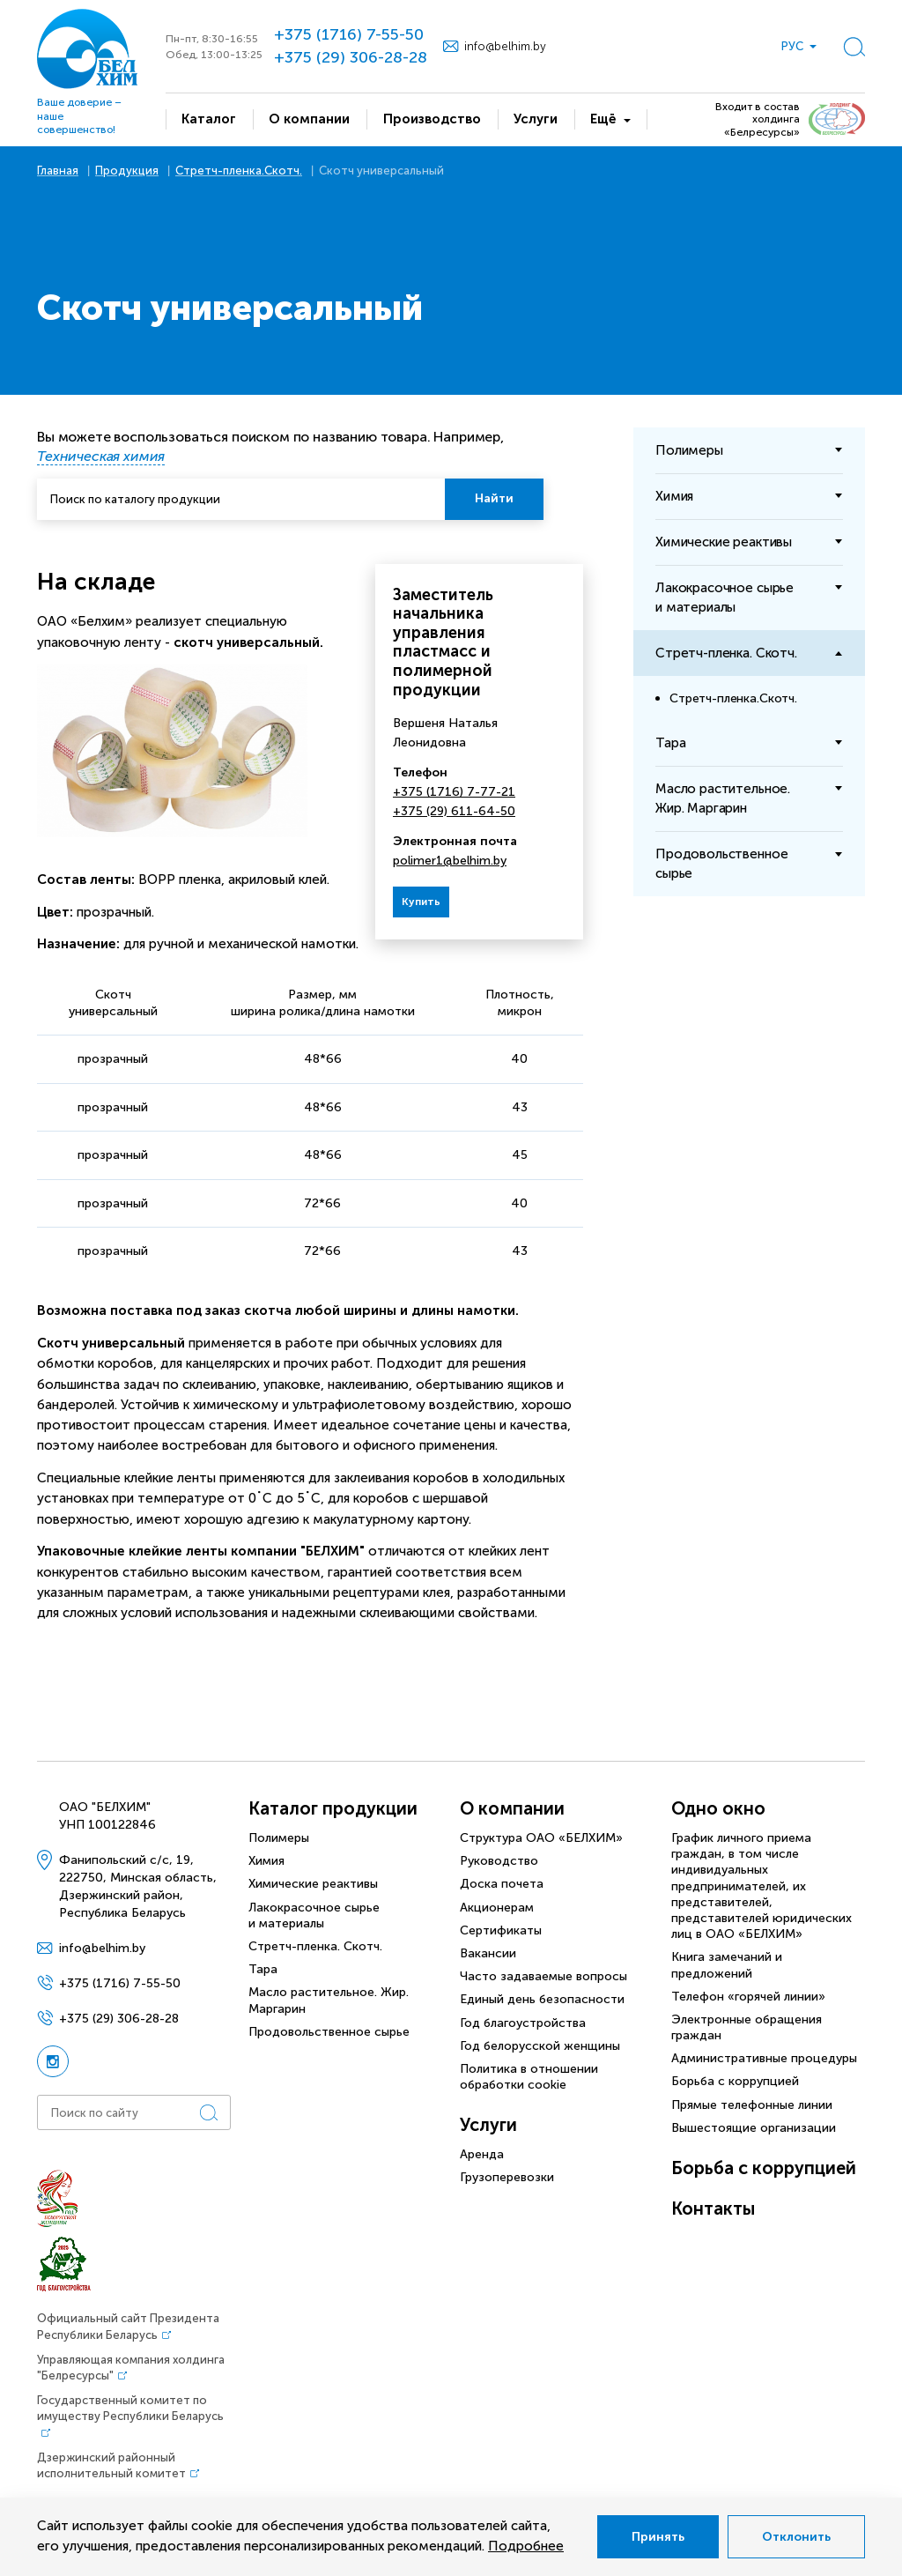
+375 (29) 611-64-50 (454, 811)
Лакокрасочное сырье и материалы (314, 1915)
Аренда (482, 2154)
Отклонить (796, 2536)
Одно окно (718, 1808)
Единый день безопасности (542, 1999)
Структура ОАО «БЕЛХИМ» (541, 1837)
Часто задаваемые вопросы (543, 1976)
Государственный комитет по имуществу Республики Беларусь (130, 2408)
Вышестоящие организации (753, 2127)
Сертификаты (501, 1930)
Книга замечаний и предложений (726, 1964)
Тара (262, 1969)
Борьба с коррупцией (735, 2081)
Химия (266, 1860)
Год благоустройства (523, 2023)
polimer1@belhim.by (449, 860)
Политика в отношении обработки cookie (529, 2076)
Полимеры (278, 1837)
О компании (512, 1808)
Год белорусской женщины (540, 2045)
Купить (421, 901)
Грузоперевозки (507, 2177)
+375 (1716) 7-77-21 (454, 791)
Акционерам (497, 1907)
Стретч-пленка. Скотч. (315, 1946)
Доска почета (501, 1883)
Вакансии (488, 1953)
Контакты (713, 2208)
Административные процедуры (764, 2058)
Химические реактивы (313, 1883)
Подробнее (526, 2546)
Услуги (488, 2124)
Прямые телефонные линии (751, 2104)
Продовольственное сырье (329, 2031)
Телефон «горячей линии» (748, 1996)
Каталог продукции (333, 1808)
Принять (658, 2536)
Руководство (499, 1860)
